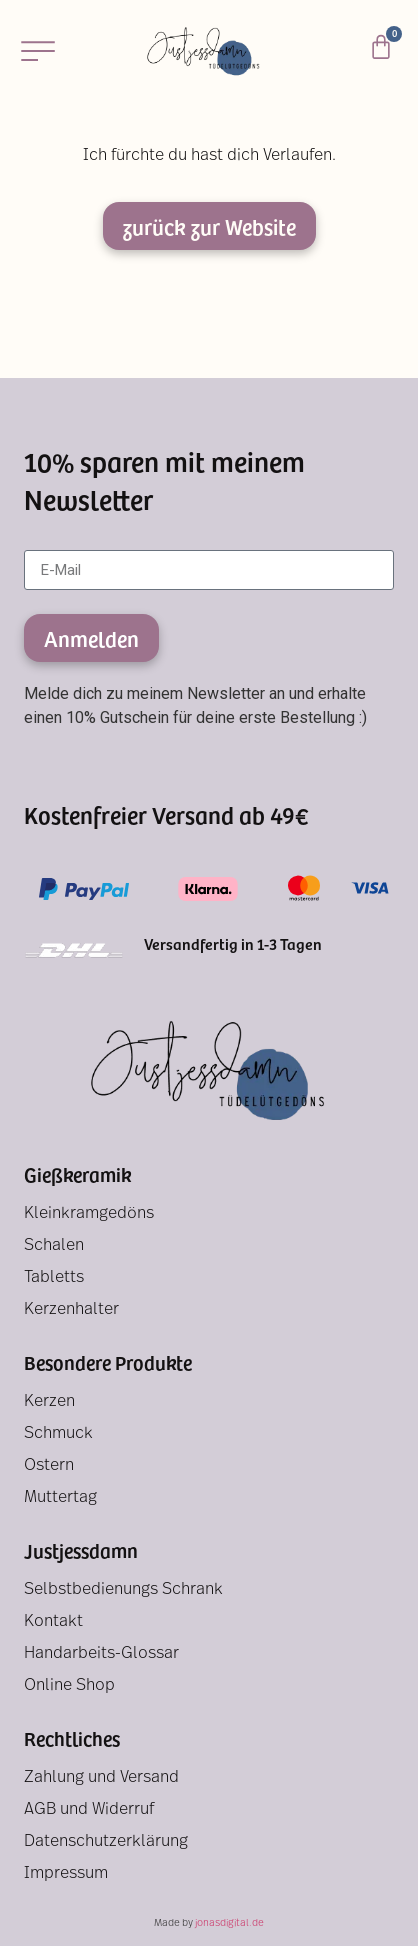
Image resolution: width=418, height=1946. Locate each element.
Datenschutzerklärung (106, 1842)
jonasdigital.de (229, 1923)
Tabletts (54, 1278)
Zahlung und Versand (101, 1778)
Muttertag (60, 1498)
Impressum (66, 1874)
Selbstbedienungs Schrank (123, 1590)
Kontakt (53, 1622)
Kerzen (49, 1402)
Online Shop (69, 1686)
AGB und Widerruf (89, 1810)
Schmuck (58, 1434)
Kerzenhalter (71, 1310)
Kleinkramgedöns (89, 1214)
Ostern (49, 1466)
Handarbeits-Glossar (101, 1654)
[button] (37, 50)
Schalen (54, 1246)
